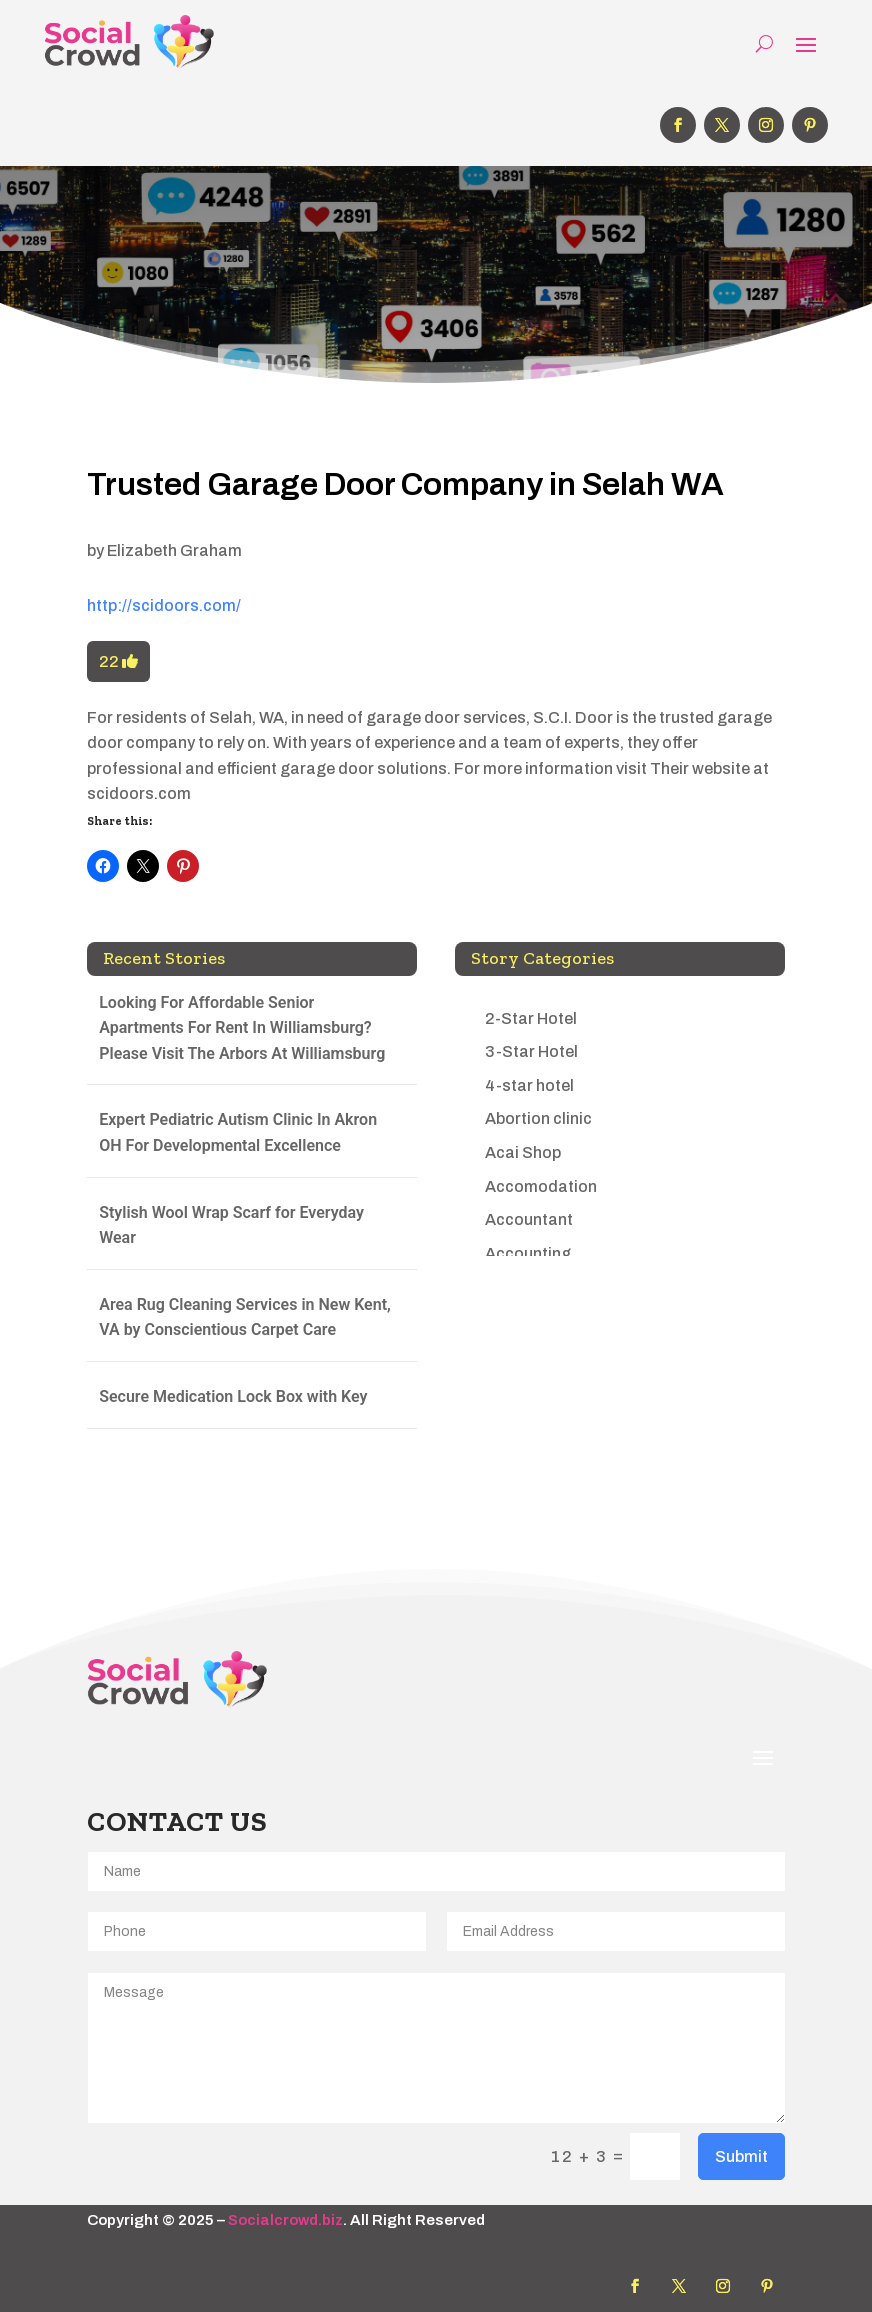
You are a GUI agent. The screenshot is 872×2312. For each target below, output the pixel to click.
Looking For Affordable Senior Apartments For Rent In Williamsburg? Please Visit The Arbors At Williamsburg (242, 1028)
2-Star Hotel (531, 1018)
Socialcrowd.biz (285, 2220)
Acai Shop (523, 1152)
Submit (741, 2156)
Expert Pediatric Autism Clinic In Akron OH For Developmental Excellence (238, 1132)
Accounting (528, 1253)
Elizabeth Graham (174, 550)
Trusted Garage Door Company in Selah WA (405, 484)
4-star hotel (529, 1085)
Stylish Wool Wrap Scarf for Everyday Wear (231, 1225)
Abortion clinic (538, 1118)
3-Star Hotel (531, 1051)
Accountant (529, 1219)
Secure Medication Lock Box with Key (233, 1396)
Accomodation (541, 1186)
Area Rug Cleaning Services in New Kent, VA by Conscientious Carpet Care (245, 1317)
